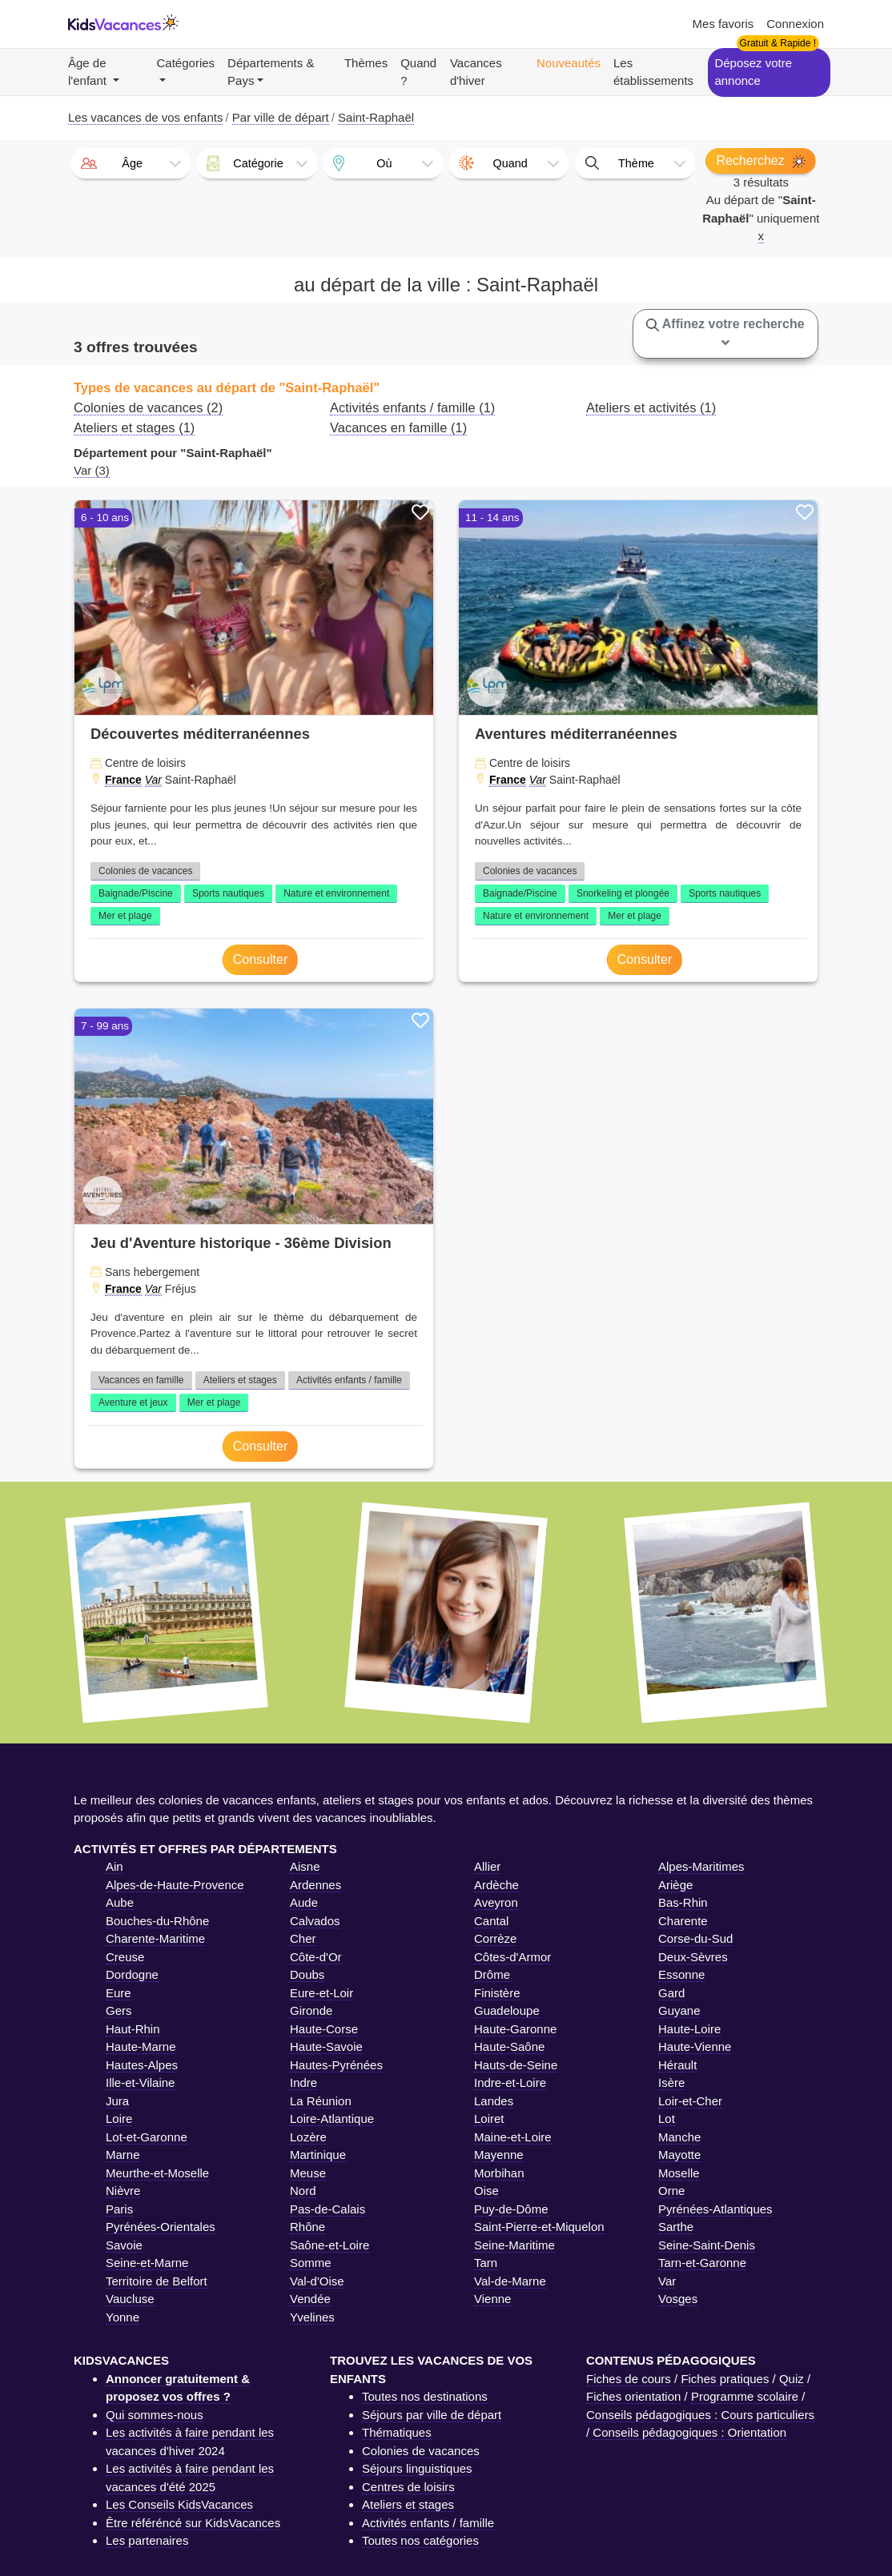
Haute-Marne (141, 2046)
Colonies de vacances (145, 871)
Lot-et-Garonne (146, 2137)
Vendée (310, 2298)
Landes (493, 2101)
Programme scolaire (744, 2396)
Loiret (489, 2118)
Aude (304, 1902)
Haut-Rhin (133, 2029)
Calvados (315, 1921)
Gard (671, 1993)
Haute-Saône (509, 2046)
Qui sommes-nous (154, 2415)
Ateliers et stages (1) (134, 427)
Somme (310, 2262)
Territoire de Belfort (156, 2281)
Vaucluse (130, 2298)
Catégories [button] (186, 63)
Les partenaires (147, 2540)
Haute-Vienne (694, 2046)
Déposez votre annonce (753, 72)
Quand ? (418, 72)
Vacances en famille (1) (398, 427)
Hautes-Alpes (142, 2065)
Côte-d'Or (316, 1957)
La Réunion (321, 2101)
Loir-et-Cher (690, 2101)
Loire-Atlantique (332, 2118)
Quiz (791, 2378)
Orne (671, 2190)
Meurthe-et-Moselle (157, 2173)
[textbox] (131, 163)
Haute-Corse (324, 2029)
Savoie (124, 2245)
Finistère (497, 1993)
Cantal (491, 1921)
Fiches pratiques (725, 2378)
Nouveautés (568, 63)
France (123, 779)
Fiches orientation (633, 2396)
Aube (120, 1902)
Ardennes (315, 1885)
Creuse (125, 1957)
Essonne (681, 1974)
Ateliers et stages (240, 1380)
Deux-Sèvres (693, 1957)
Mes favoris (723, 23)
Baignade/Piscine (135, 893)
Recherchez (761, 161)
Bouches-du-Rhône (157, 1921)
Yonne (122, 2317)
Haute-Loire (689, 2029)
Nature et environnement (336, 893)
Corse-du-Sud (695, 1938)
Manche (679, 2137)
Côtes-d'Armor (512, 1957)
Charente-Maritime (155, 1938)
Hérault (677, 2065)
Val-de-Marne (510, 2281)
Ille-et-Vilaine (140, 2082)
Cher (303, 1938)
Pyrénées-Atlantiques (715, 2209)
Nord (303, 2190)
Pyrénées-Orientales (160, 2226)
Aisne (305, 1866)
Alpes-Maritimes (701, 1866)
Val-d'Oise (317, 2281)
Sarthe (675, 2226)
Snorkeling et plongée (623, 893)
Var (153, 779)
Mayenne (499, 2154)
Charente (683, 1921)
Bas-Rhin (683, 1902)
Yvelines (312, 2317)
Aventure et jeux (133, 1402)
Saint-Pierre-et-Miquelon (539, 2226)
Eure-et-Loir (321, 1993)
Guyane (679, 2010)
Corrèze (495, 1938)
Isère (671, 2082)
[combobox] (131, 163)
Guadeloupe (507, 2010)
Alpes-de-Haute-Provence (175, 1885)
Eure (118, 1993)
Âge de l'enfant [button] (89, 72)
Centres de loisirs (408, 2487)
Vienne (492, 2298)
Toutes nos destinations (425, 2396)
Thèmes (366, 63)
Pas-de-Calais (327, 2209)
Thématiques (397, 2432)
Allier (487, 1866)
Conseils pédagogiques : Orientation (689, 2432)
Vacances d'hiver (476, 72)
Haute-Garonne (515, 2029)
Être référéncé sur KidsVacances (193, 2523)
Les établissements (653, 72)
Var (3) (92, 470)
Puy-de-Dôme (511, 2209)
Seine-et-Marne (147, 2262)
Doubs (307, 1974)
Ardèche (496, 1885)
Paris (119, 2209)
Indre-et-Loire (510, 2082)
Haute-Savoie (326, 2046)
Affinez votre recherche (725, 333)
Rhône (307, 2226)
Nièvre (123, 2190)
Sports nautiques (228, 893)
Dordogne (132, 1974)
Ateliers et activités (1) (651, 407)
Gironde (311, 2010)
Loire (119, 2118)
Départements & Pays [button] (270, 72)
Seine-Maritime (514, 2245)
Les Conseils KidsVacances (179, 2504)
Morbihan (499, 2173)
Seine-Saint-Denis (706, 2245)
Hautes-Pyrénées (336, 2065)
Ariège (675, 1885)
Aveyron (496, 1902)
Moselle (679, 2173)
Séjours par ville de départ (431, 2415)
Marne (123, 2154)
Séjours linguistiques (417, 2468)
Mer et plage (125, 915)
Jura (117, 2101)
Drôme (492, 1974)
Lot (666, 2118)
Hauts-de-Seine (515, 2065)
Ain (114, 1866)
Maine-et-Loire (513, 2137)
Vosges (677, 2298)
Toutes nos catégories (420, 2540)
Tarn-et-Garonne (702, 2262)
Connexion (795, 23)
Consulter (260, 959)
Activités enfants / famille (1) (412, 407)
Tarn (485, 2262)
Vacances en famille (141, 1380)
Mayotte (679, 2154)
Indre (303, 2082)
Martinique (318, 2154)
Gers (119, 2010)
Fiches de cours (628, 2378)
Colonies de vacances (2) (148, 407)
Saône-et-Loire (329, 2245)
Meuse (308, 2173)
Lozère (308, 2137)
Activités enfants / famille (349, 1380)
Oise (486, 2190)
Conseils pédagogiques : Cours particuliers (700, 2415)
